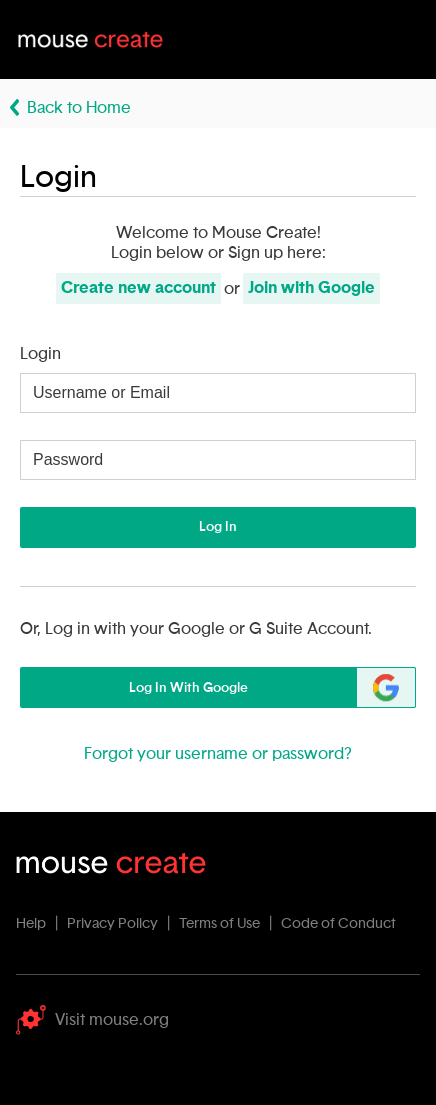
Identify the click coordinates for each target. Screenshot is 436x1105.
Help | (40, 924)
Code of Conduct (338, 924)
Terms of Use (219, 924)
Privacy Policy (112, 924)
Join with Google (311, 288)
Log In (218, 527)
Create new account (138, 288)
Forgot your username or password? (218, 754)
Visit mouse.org (92, 1020)
